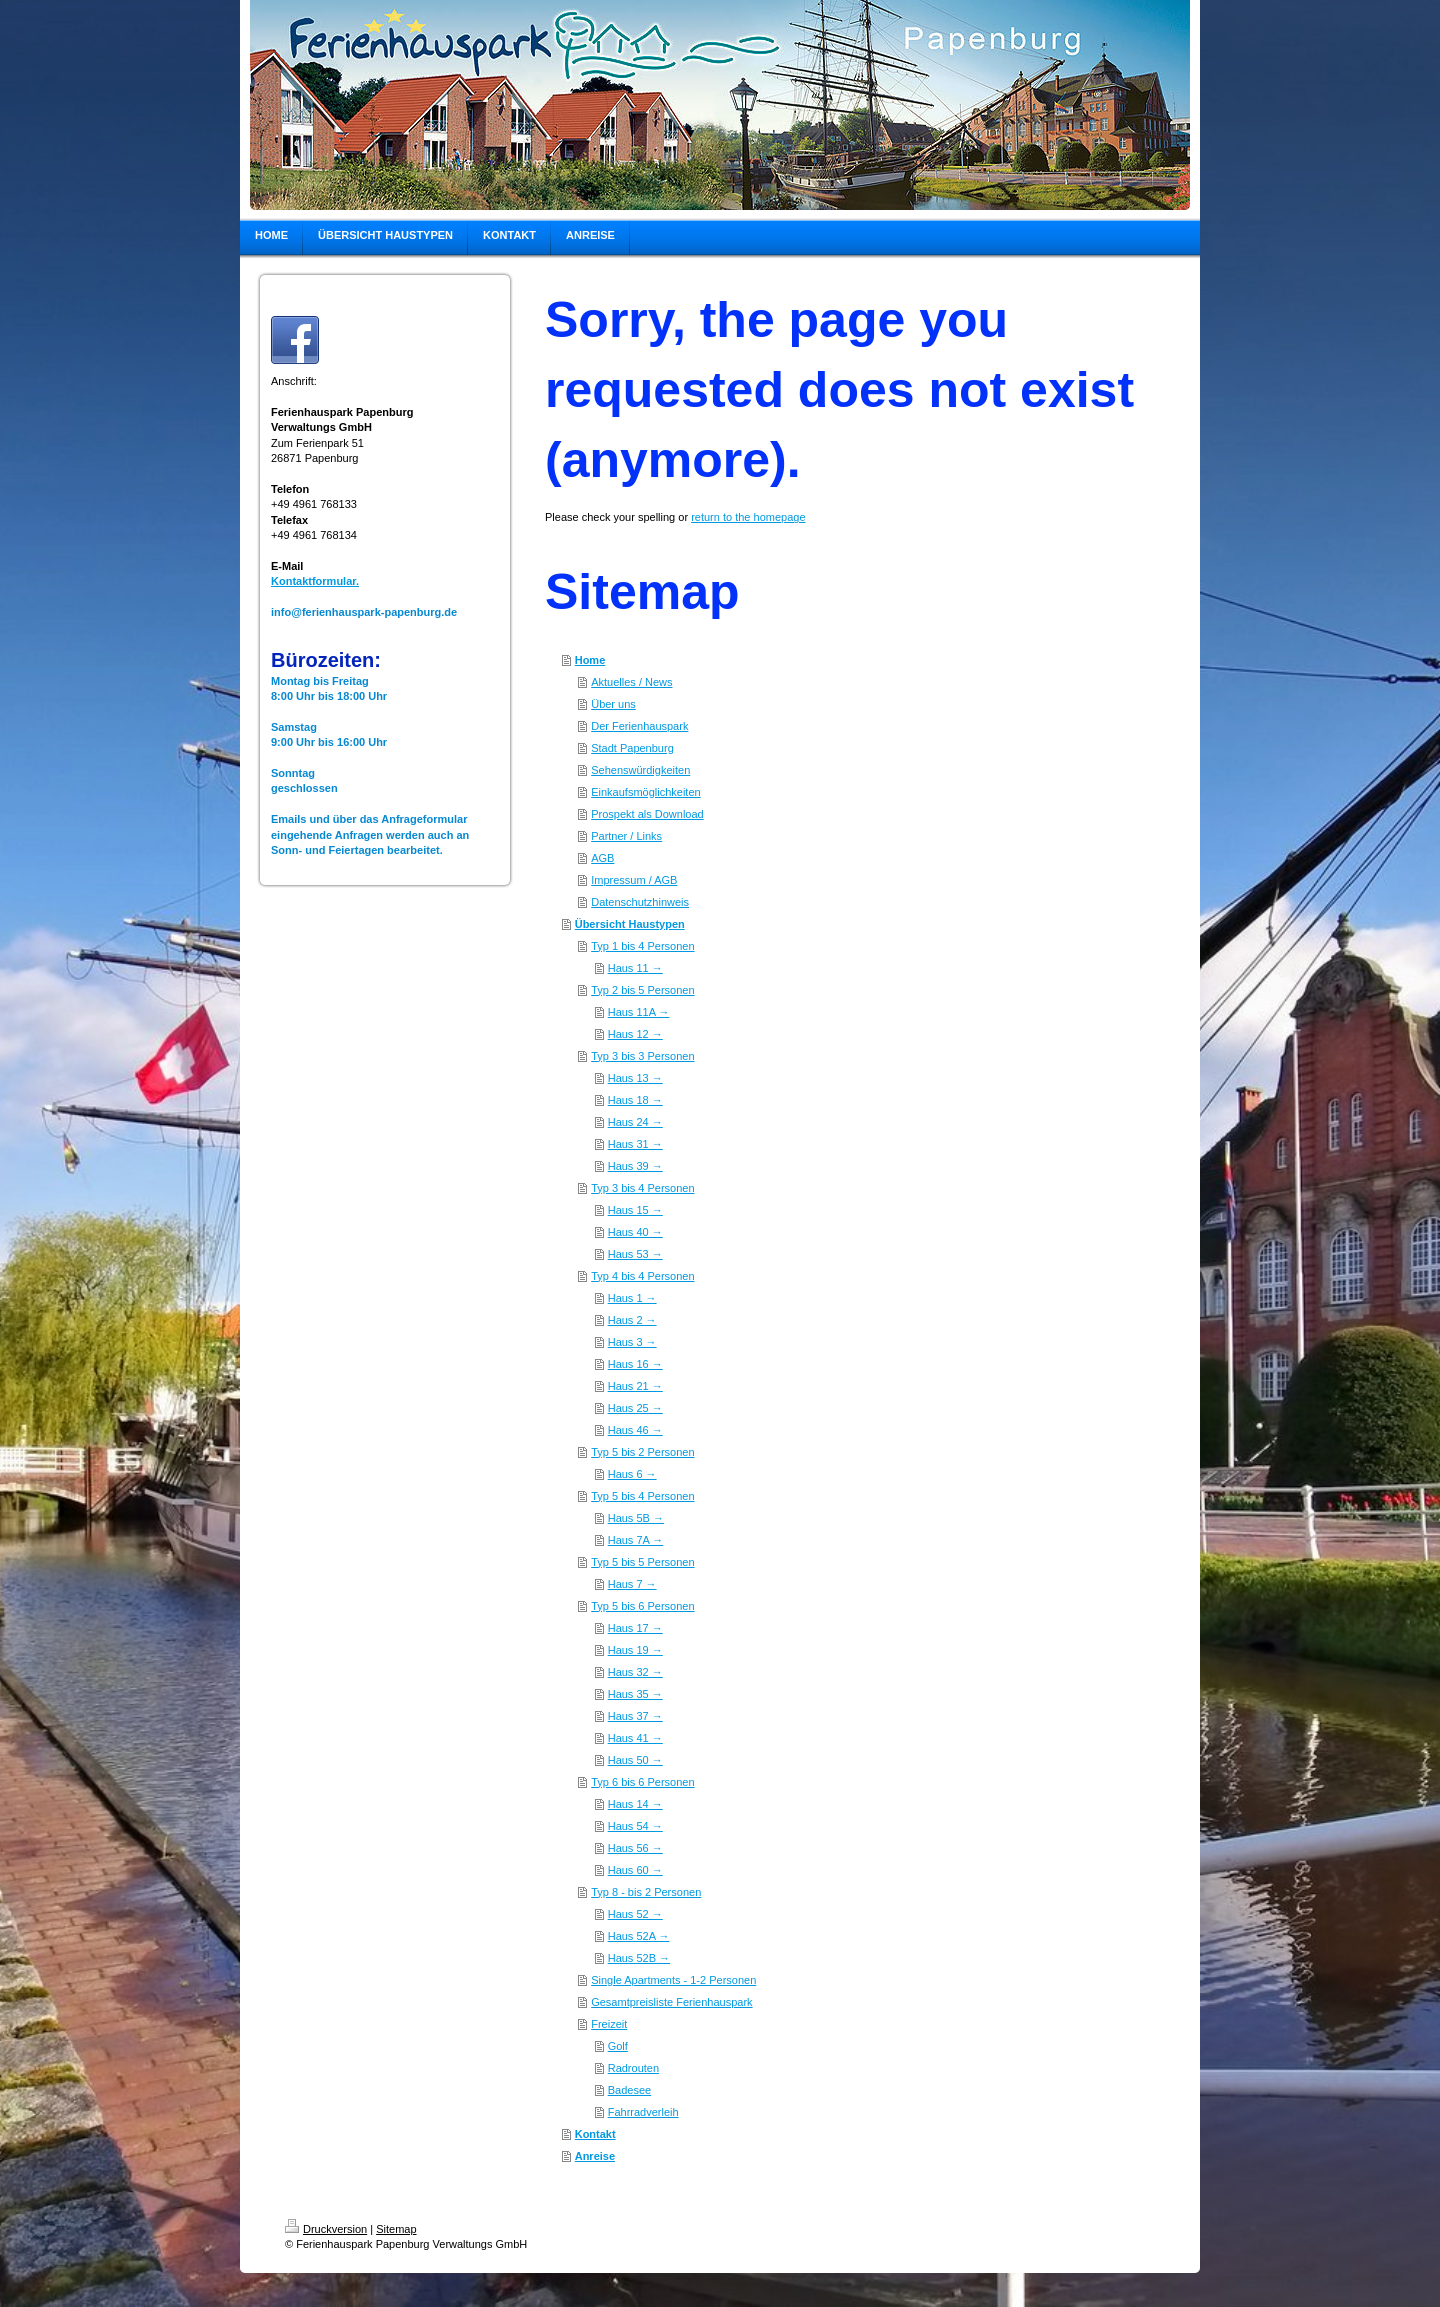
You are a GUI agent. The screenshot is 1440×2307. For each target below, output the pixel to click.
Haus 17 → (635, 1628)
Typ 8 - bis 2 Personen (646, 1892)
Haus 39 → (635, 1166)
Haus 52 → (635, 1914)
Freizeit (609, 2024)
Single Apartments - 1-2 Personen (673, 1980)
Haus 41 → (635, 1738)
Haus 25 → (635, 1408)
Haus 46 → (635, 1430)
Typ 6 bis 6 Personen (642, 1782)
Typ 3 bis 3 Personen (642, 1056)
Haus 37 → (635, 1716)
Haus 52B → (639, 1958)
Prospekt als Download (647, 814)
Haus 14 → (635, 1804)
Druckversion (326, 2229)
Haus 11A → (639, 1012)
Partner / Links (626, 836)
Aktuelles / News (631, 682)
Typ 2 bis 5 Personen (642, 990)
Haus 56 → (635, 1848)
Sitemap (396, 2229)
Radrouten (633, 2068)
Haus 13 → (635, 1078)
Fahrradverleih (643, 2112)
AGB (602, 858)
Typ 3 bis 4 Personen (642, 1188)
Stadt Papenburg (632, 748)
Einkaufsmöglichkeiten (645, 792)
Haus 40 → (635, 1232)
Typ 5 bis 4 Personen (642, 1496)
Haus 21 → (635, 1386)
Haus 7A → (636, 1540)
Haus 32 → (635, 1672)
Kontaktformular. (315, 581)
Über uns (613, 704)
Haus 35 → (635, 1694)
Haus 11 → (635, 968)
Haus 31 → (635, 1144)
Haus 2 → (632, 1320)
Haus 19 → (635, 1650)
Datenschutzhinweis (640, 902)
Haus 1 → (632, 1298)
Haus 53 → (635, 1254)
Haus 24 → (635, 1122)
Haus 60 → (635, 1870)
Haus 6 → (632, 1474)
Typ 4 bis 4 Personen (642, 1276)
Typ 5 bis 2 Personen (642, 1452)
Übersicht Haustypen (630, 924)
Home (590, 660)
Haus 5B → (636, 1518)
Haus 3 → (632, 1342)
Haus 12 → (635, 1034)
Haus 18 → (635, 1100)
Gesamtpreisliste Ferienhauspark (671, 2002)
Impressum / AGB (634, 880)
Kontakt (595, 2134)
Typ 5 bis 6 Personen (642, 1606)
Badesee (629, 2090)
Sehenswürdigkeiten (640, 770)
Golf (618, 2046)
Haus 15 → (635, 1210)
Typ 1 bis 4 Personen (642, 946)
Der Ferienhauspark (639, 726)
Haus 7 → (632, 1584)
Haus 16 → (635, 1364)
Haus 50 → (635, 1760)
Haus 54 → (635, 1826)
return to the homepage (748, 517)
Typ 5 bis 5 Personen (642, 1562)
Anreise (595, 2156)
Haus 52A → (639, 1936)
